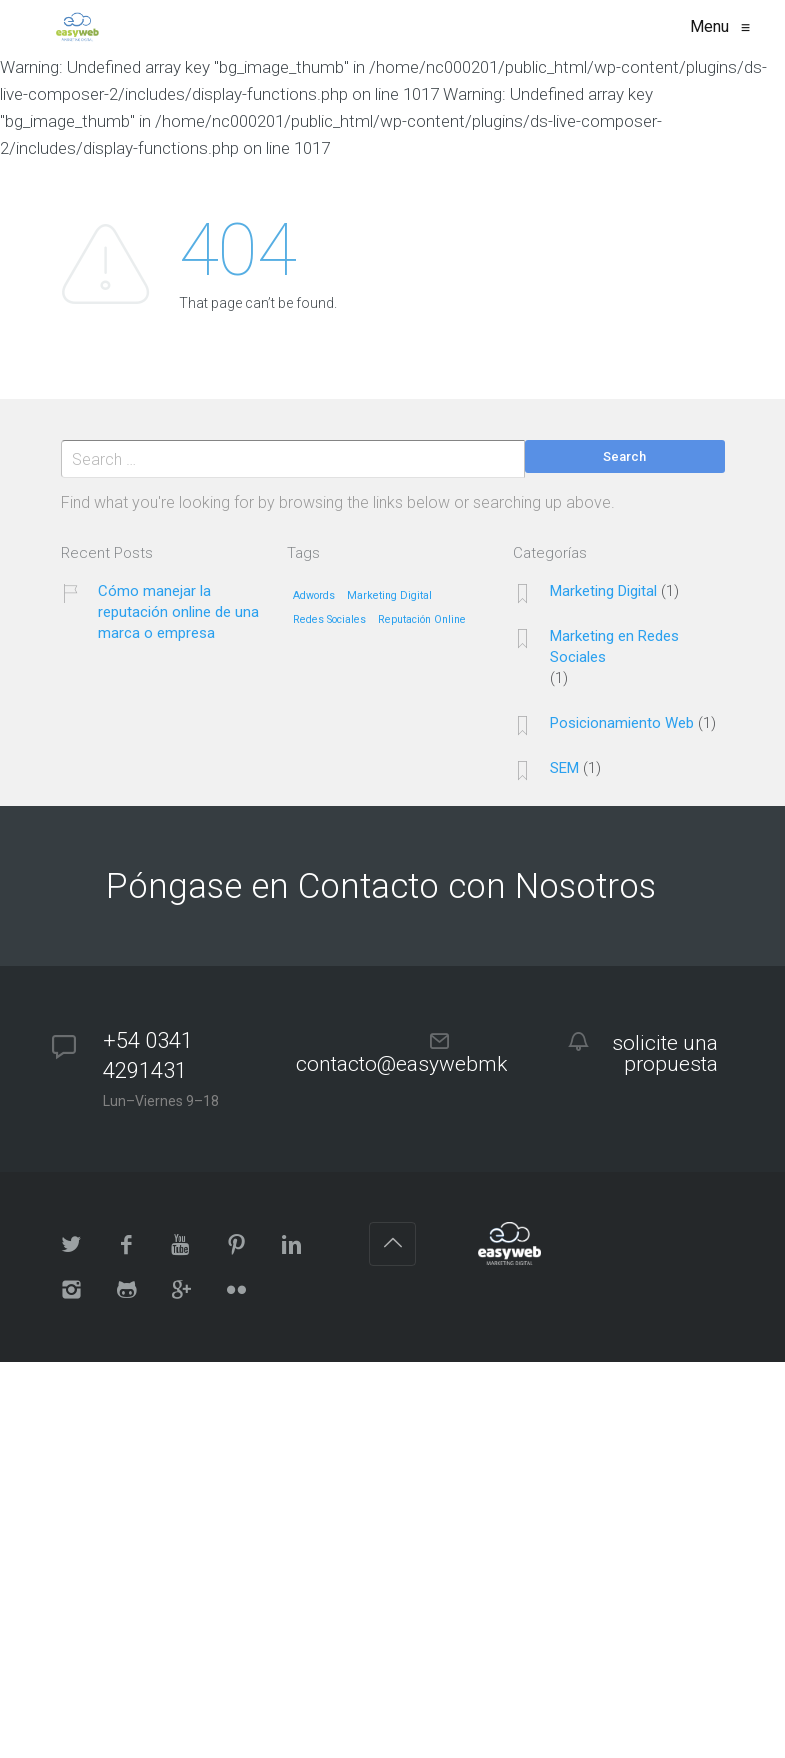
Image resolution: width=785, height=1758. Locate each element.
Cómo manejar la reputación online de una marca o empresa (178, 612)
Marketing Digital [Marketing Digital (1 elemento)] (389, 596)
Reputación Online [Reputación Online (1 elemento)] (422, 620)
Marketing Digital (603, 591)
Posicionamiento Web (622, 723)
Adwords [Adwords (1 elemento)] (314, 596)
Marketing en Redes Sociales (614, 646)
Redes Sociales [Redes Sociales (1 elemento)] (329, 620)
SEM (564, 768)
